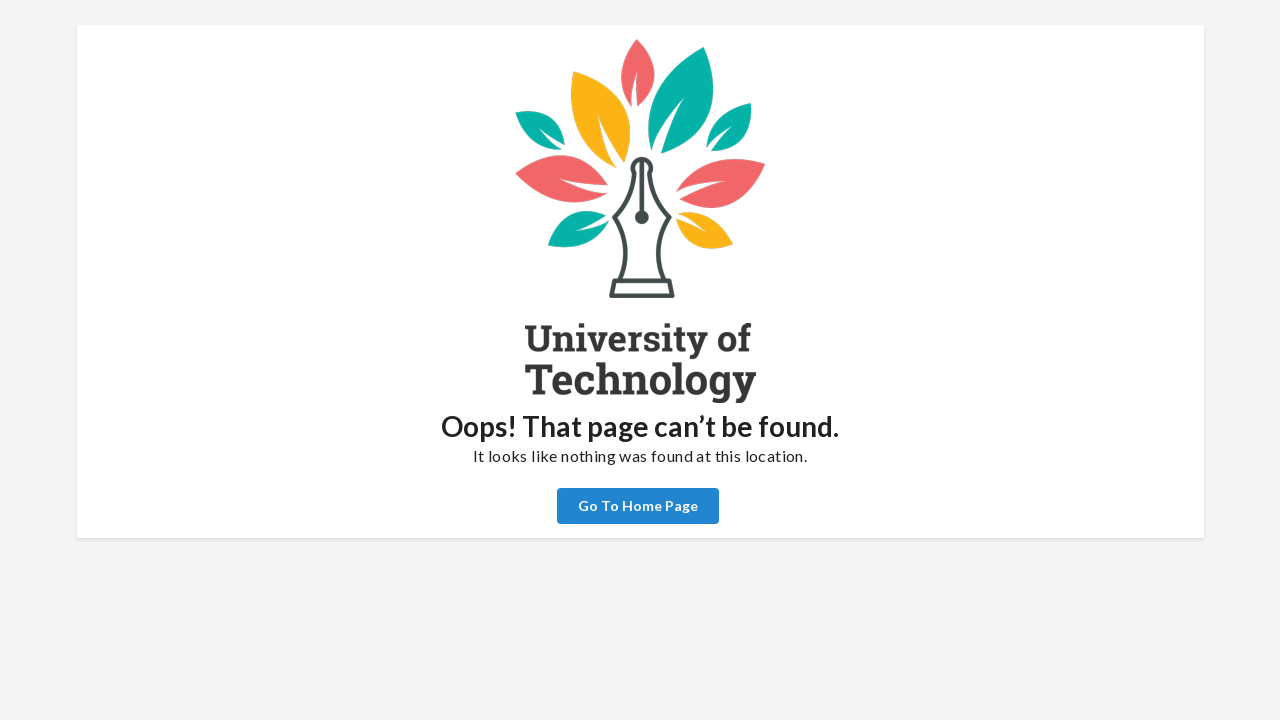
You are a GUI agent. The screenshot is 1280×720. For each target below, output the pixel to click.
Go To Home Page (638, 505)
